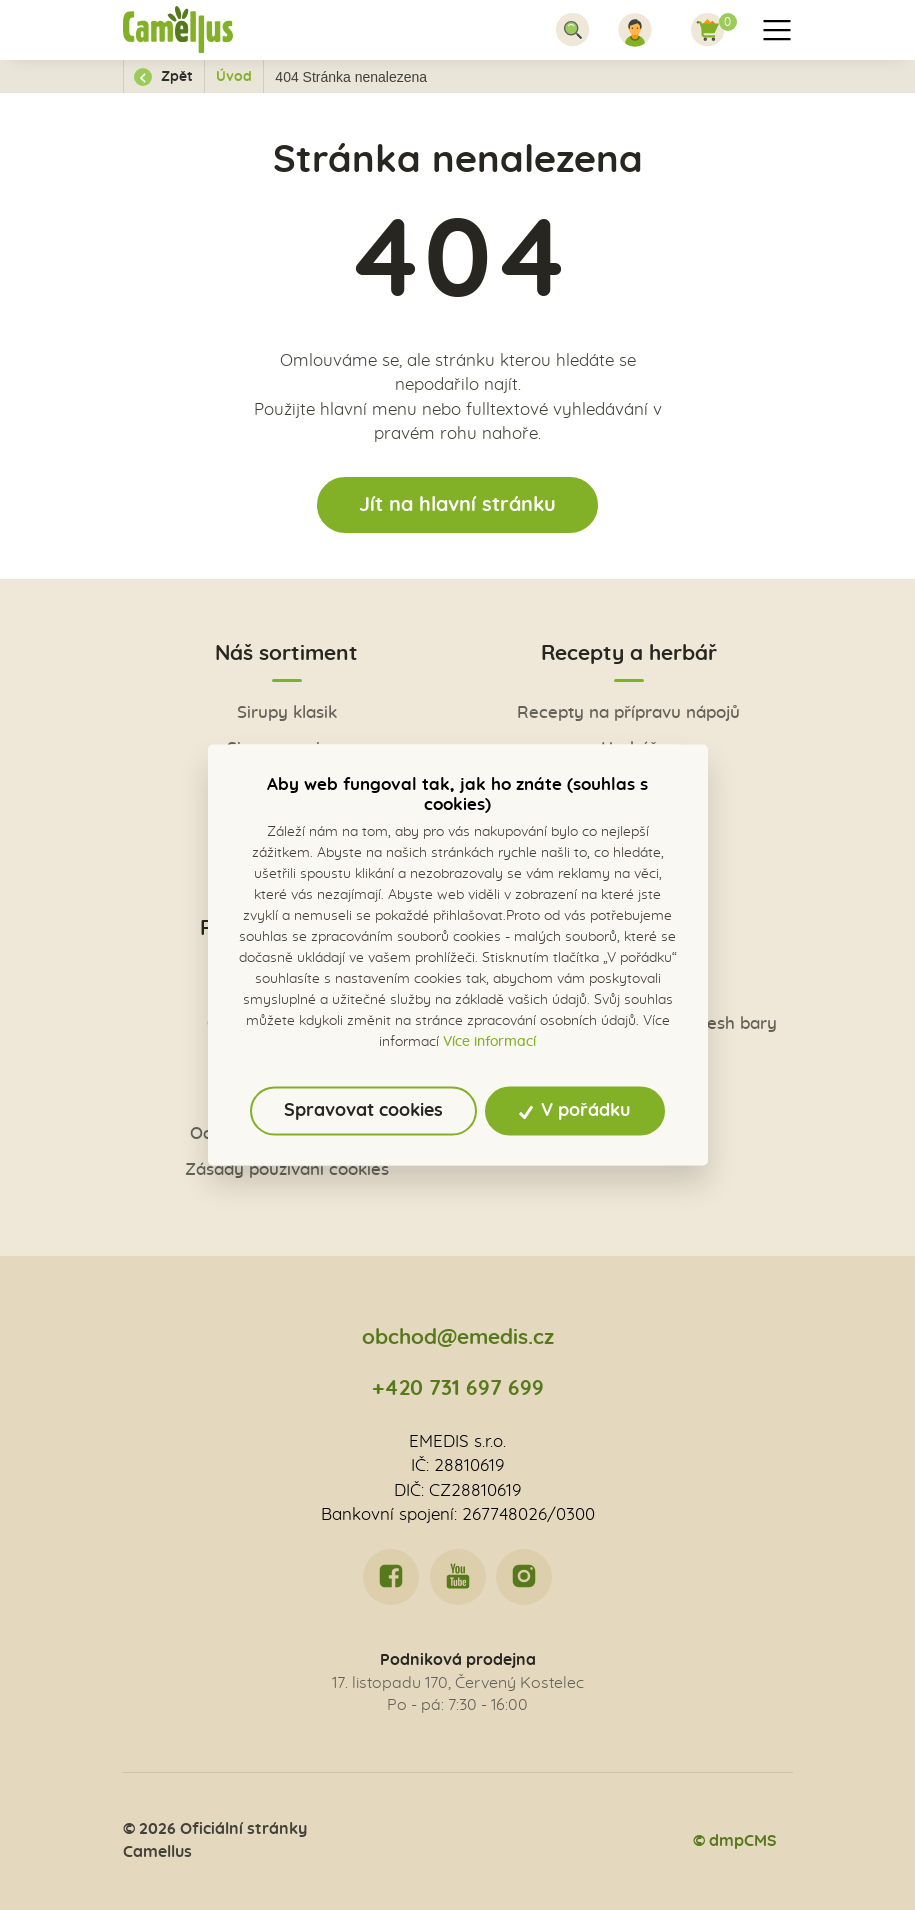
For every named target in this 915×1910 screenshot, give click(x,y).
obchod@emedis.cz (458, 1337)
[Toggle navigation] (573, 30)
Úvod (234, 77)
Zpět (163, 77)
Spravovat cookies (363, 1111)
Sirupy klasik (287, 712)
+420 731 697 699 (458, 1388)
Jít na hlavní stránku (457, 505)
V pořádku (575, 1111)
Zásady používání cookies (287, 1169)
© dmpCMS (735, 1841)
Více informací (489, 1042)
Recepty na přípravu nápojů (628, 712)
